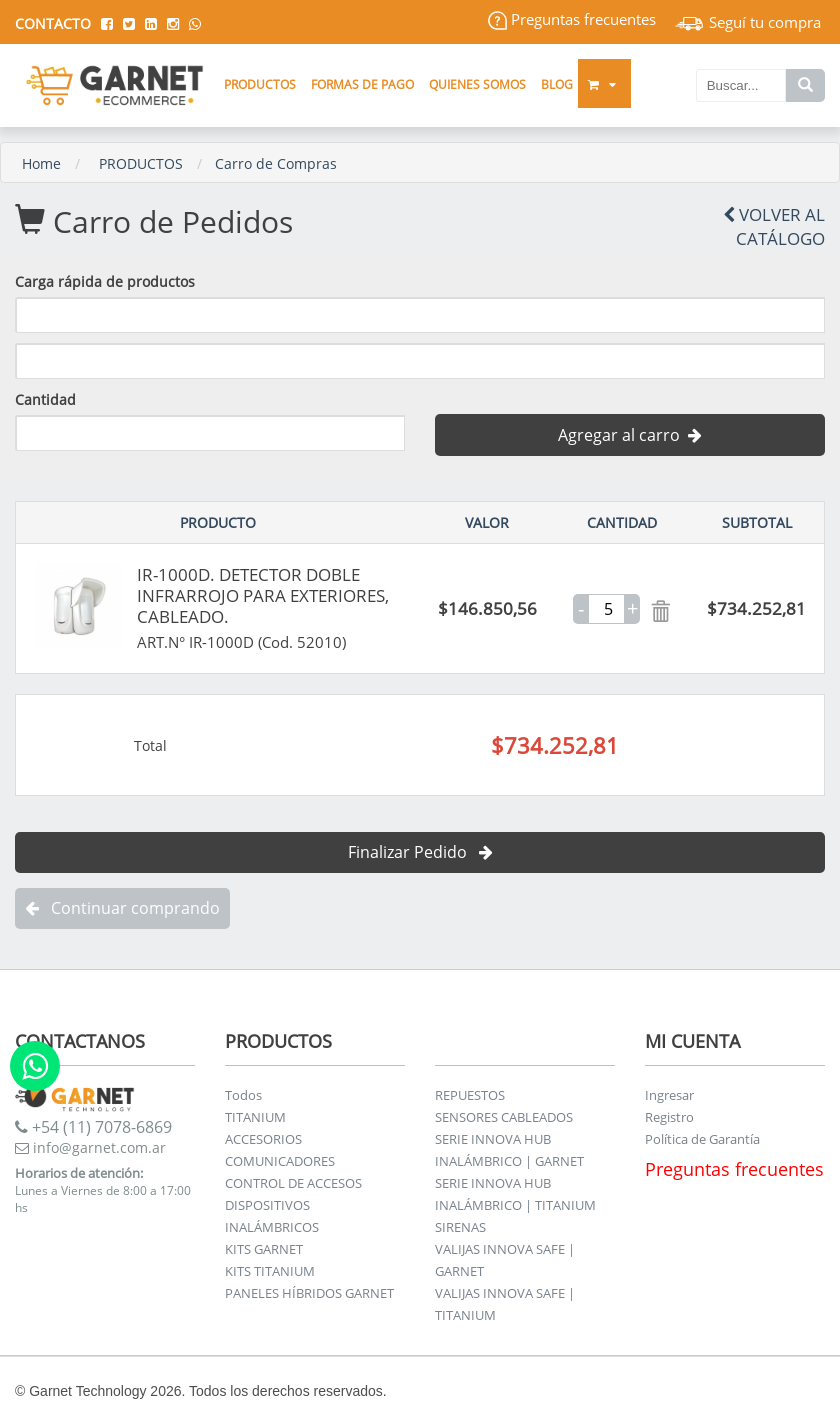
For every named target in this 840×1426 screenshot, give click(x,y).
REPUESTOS (470, 1095)
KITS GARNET (264, 1249)
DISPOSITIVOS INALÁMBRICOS (272, 1216)
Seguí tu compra (748, 22)
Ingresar (669, 1095)
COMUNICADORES (280, 1161)
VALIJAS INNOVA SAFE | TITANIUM (505, 1304)
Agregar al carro (630, 435)
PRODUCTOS (141, 163)
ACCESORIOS (263, 1139)
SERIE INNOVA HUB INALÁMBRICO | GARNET (509, 1150)
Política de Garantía (702, 1139)
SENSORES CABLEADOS (504, 1117)
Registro (669, 1117)
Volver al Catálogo (774, 226)
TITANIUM (255, 1117)
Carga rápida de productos (105, 281)
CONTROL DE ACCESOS (293, 1183)
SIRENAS (460, 1227)
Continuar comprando (122, 908)
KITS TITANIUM (270, 1271)
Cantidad (45, 399)
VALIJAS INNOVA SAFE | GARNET (505, 1260)
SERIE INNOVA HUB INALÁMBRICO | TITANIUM (515, 1194)
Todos (243, 1095)
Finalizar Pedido (420, 852)
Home (41, 163)
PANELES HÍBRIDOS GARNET (309, 1293)
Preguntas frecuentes (572, 19)
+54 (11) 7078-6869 (93, 1127)
